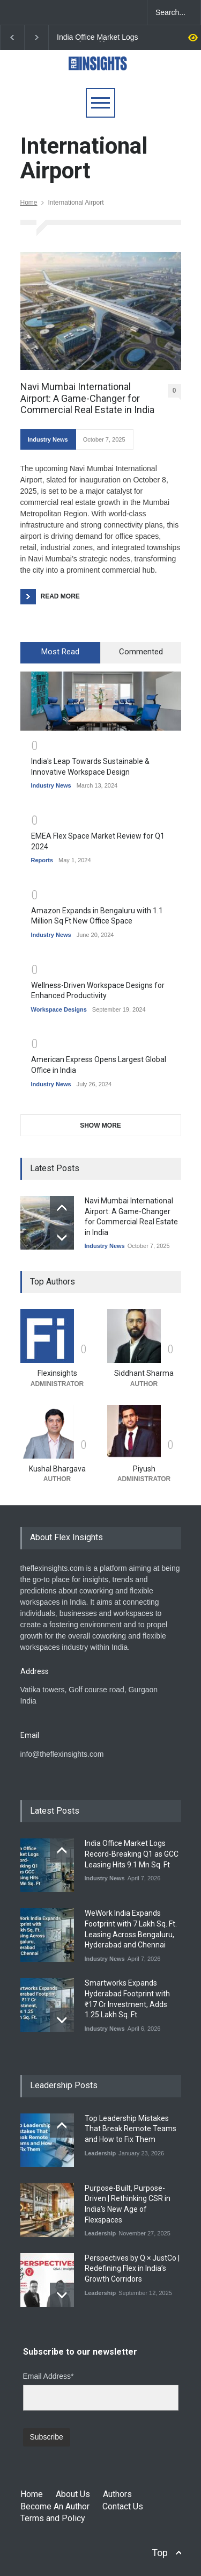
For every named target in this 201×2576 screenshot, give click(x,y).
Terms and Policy (52, 2518)
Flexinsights (57, 1373)
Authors (117, 2494)
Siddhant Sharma (144, 1373)
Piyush (144, 1468)
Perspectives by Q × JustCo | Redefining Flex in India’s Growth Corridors (132, 2268)
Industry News (48, 439)
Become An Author (55, 2506)
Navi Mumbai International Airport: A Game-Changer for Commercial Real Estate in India (87, 398)
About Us (73, 2494)
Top (160, 2552)
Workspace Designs (59, 1009)
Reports (42, 860)
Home (29, 202)
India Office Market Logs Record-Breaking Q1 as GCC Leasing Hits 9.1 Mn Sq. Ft (99, 37)
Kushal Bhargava (57, 1468)
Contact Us (122, 2506)
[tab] (60, 652)
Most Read (60, 651)
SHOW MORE (100, 1125)
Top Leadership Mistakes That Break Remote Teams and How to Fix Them (130, 2129)
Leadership (100, 2153)
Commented (141, 651)
